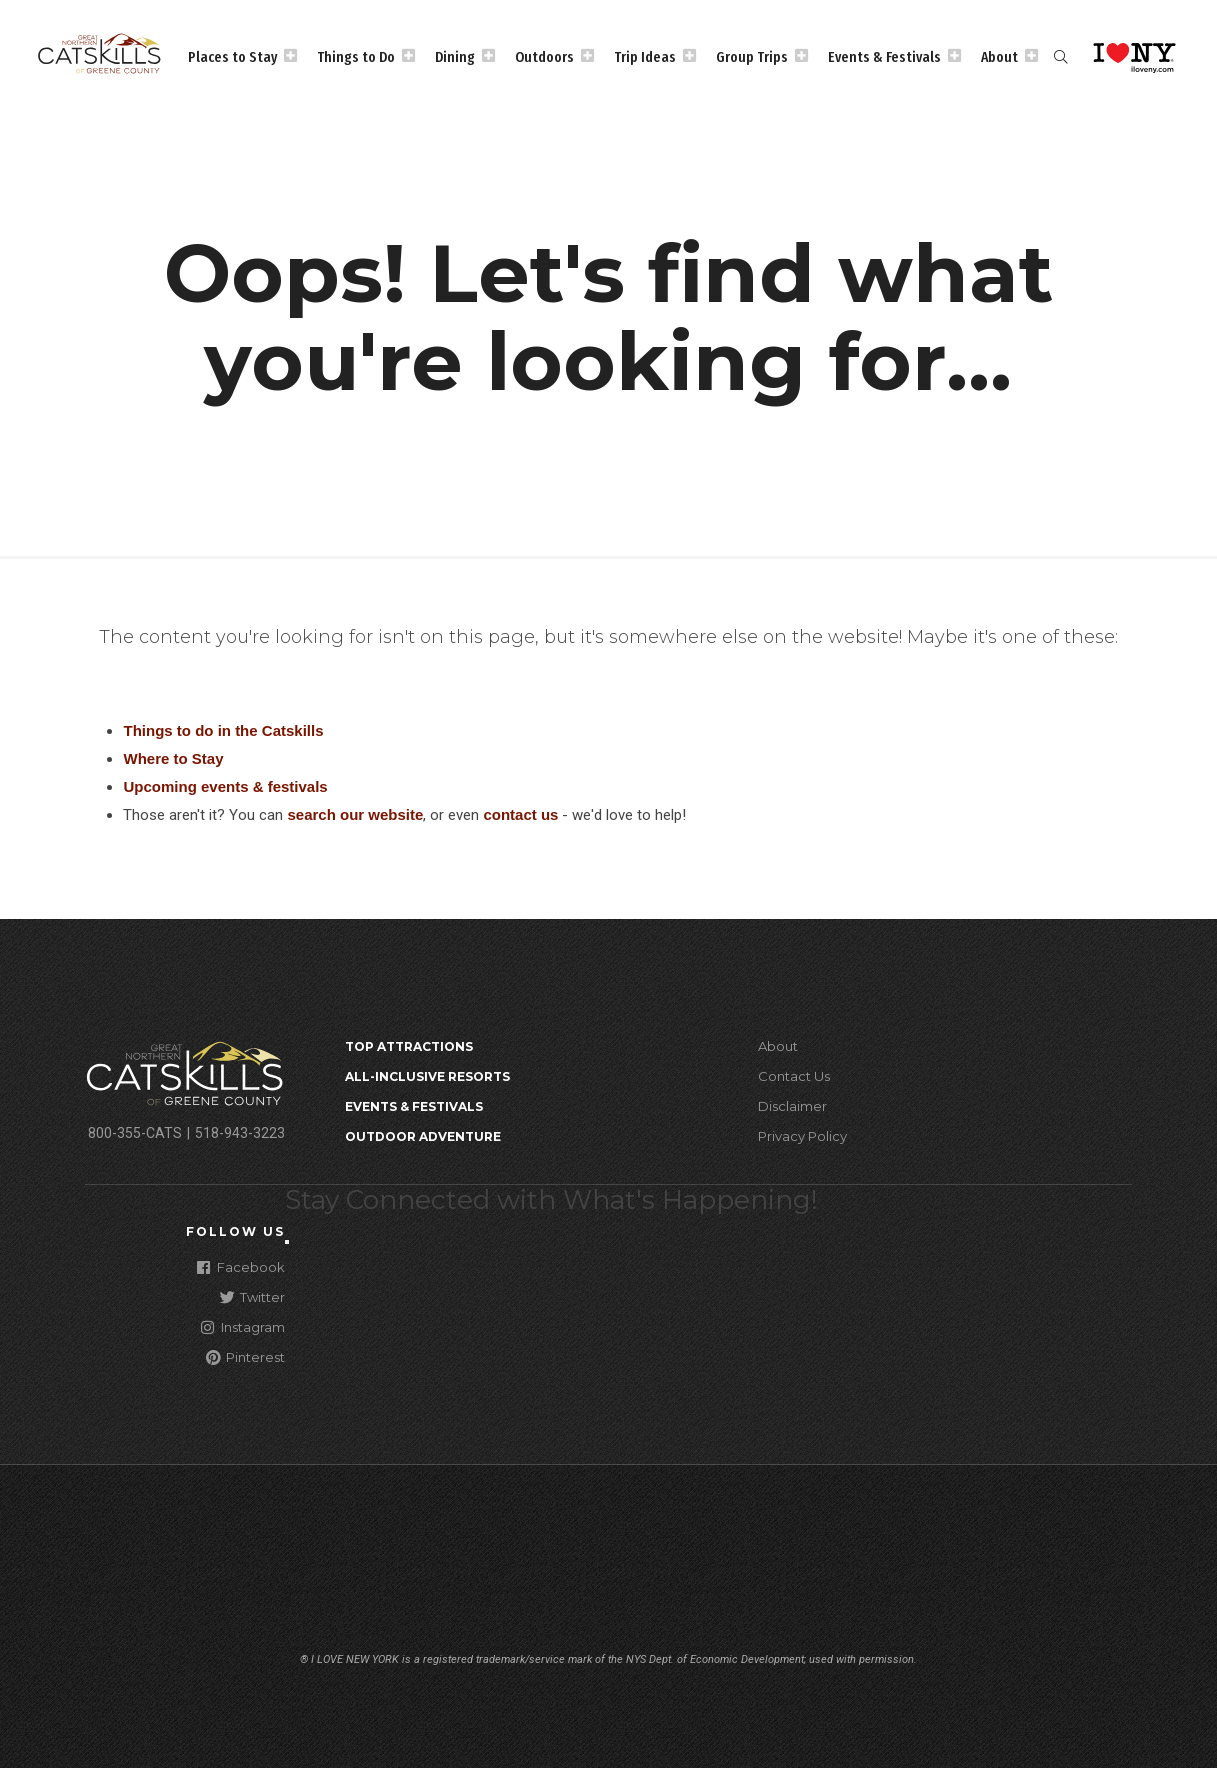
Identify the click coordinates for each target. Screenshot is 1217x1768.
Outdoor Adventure (423, 1136)
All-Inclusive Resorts (427, 1076)
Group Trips (752, 57)
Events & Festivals (884, 57)
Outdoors (544, 57)
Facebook (241, 1266)
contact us (520, 814)
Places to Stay (232, 57)
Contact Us (794, 1076)
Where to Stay (173, 758)
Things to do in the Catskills (223, 730)
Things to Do (356, 57)
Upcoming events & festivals (225, 786)
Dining (455, 57)
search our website (355, 814)
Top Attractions (409, 1046)
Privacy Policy (802, 1136)
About (999, 57)
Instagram (243, 1326)
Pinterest (245, 1356)
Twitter (252, 1296)
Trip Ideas (645, 57)
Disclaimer (792, 1106)
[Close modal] (287, 1242)
